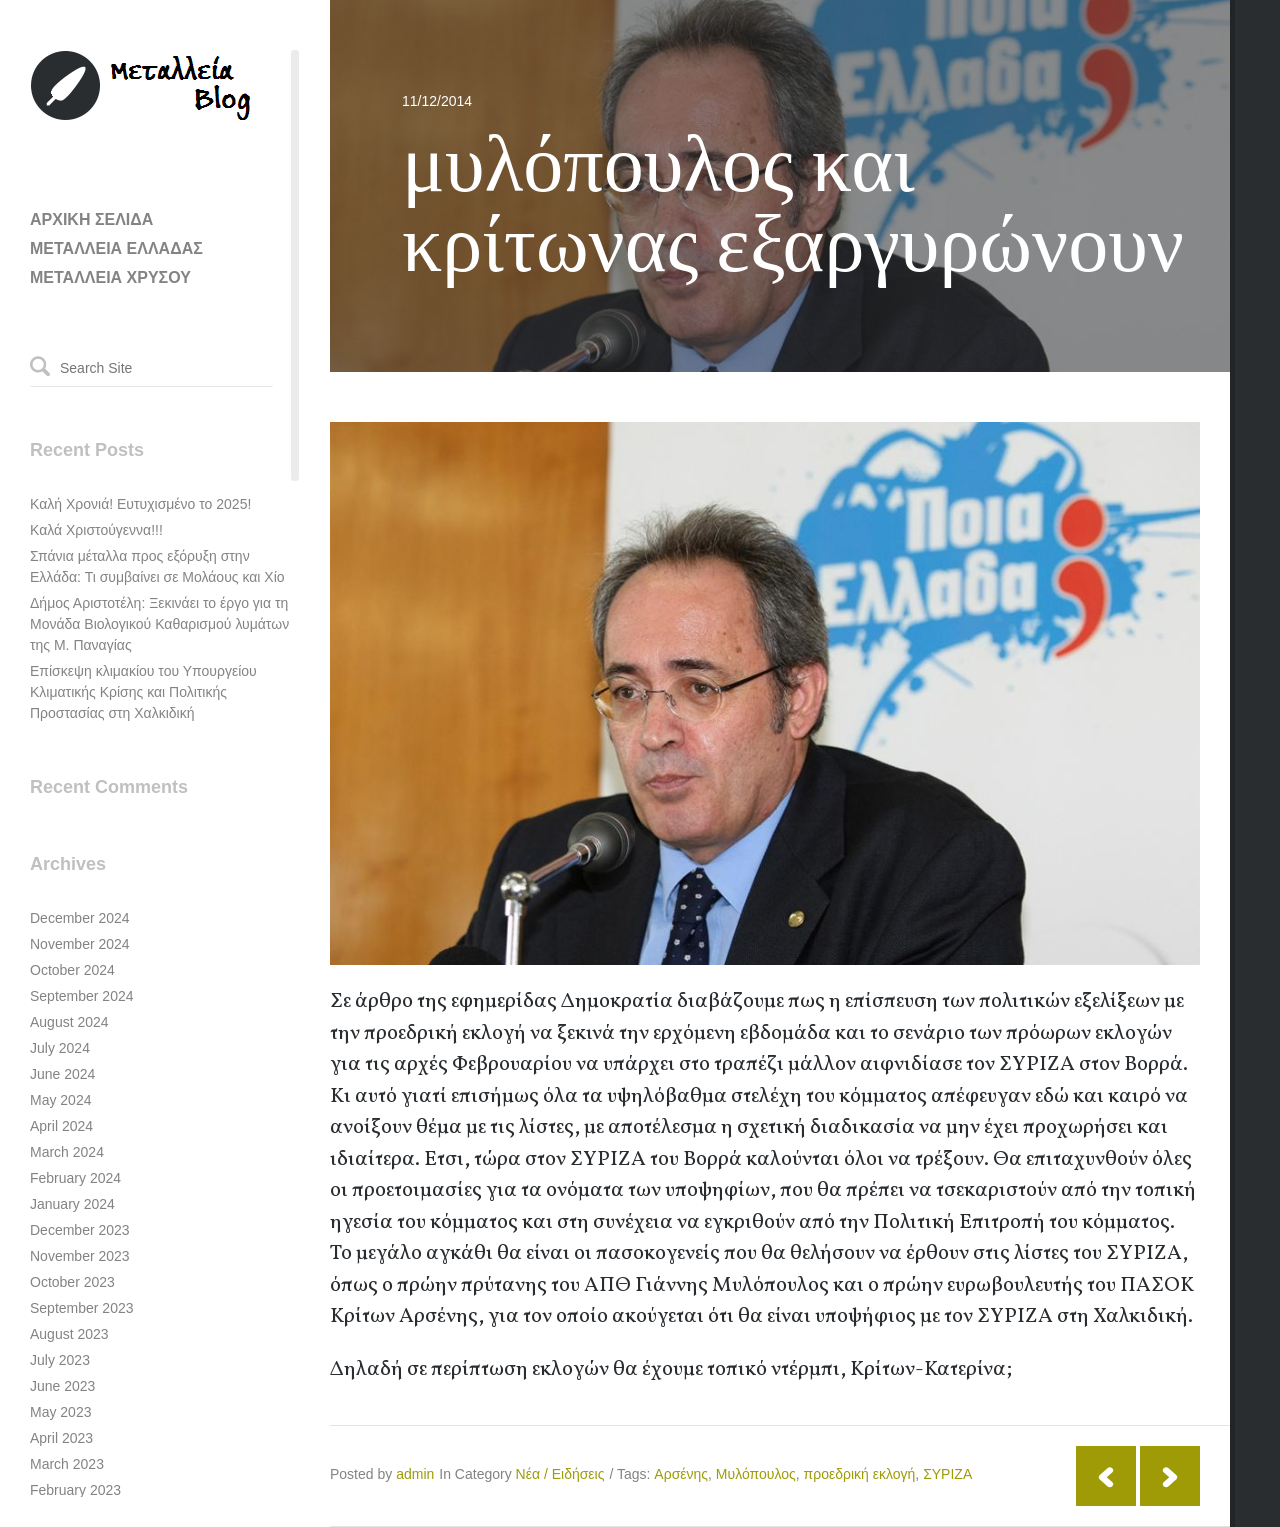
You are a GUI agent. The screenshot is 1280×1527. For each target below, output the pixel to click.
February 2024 (75, 1178)
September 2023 (82, 1308)
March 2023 (67, 1464)
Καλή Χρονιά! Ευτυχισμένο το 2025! (140, 504)
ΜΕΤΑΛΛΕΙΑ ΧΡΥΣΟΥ (110, 277)
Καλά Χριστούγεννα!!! (96, 530)
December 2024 (80, 918)
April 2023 (61, 1438)
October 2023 (72, 1282)
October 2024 (72, 970)
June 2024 (62, 1074)
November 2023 (80, 1256)
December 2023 (80, 1230)
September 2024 (82, 996)
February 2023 (75, 1490)
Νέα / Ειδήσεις (560, 1474)
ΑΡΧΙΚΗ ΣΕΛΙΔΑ (91, 219)
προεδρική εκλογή (860, 1474)
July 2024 (60, 1048)
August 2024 (69, 1022)
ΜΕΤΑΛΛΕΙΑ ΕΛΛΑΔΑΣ (116, 248)
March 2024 (67, 1152)
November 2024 (80, 944)
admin (415, 1474)
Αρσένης (681, 1474)
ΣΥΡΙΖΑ (947, 1474)
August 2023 (69, 1334)
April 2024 (61, 1126)
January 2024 (72, 1204)
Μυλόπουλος (756, 1474)
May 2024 (60, 1100)
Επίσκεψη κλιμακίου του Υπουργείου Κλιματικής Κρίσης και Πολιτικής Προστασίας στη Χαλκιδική (143, 692)
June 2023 (62, 1386)
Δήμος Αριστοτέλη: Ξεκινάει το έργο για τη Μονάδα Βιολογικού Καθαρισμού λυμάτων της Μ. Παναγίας (159, 624)
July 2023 (60, 1360)
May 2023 (60, 1412)
